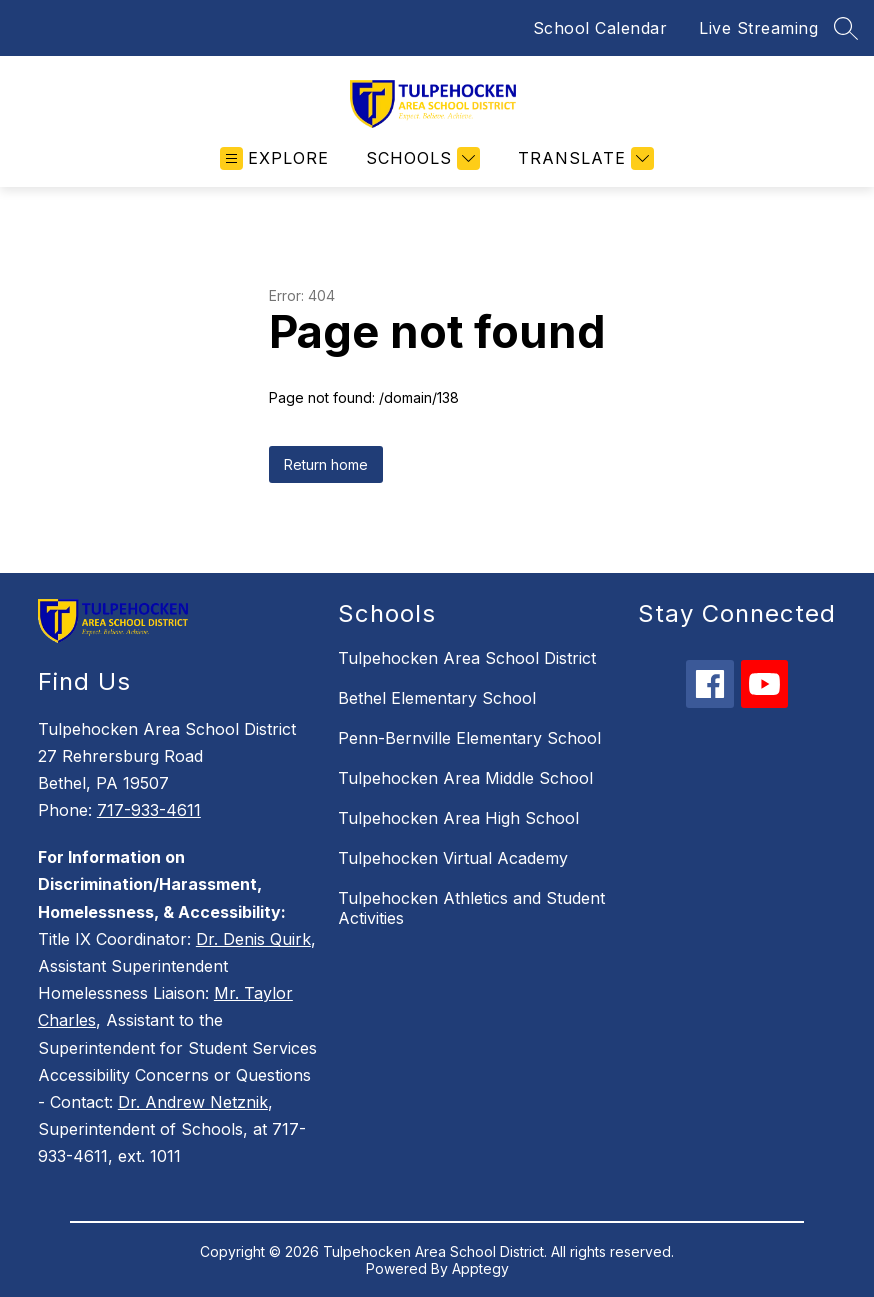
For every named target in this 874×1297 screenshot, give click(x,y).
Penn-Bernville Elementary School (469, 738)
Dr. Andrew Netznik (193, 1102)
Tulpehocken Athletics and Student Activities (471, 908)
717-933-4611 (149, 810)
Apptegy (480, 1268)
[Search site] (846, 28)
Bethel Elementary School (437, 698)
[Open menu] (274, 158)
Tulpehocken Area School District (467, 658)
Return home (326, 464)
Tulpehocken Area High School (458, 818)
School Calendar (600, 28)
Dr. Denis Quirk (253, 939)
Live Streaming (758, 28)
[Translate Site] (583, 158)
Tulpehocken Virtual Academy (453, 858)
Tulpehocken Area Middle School (465, 778)
